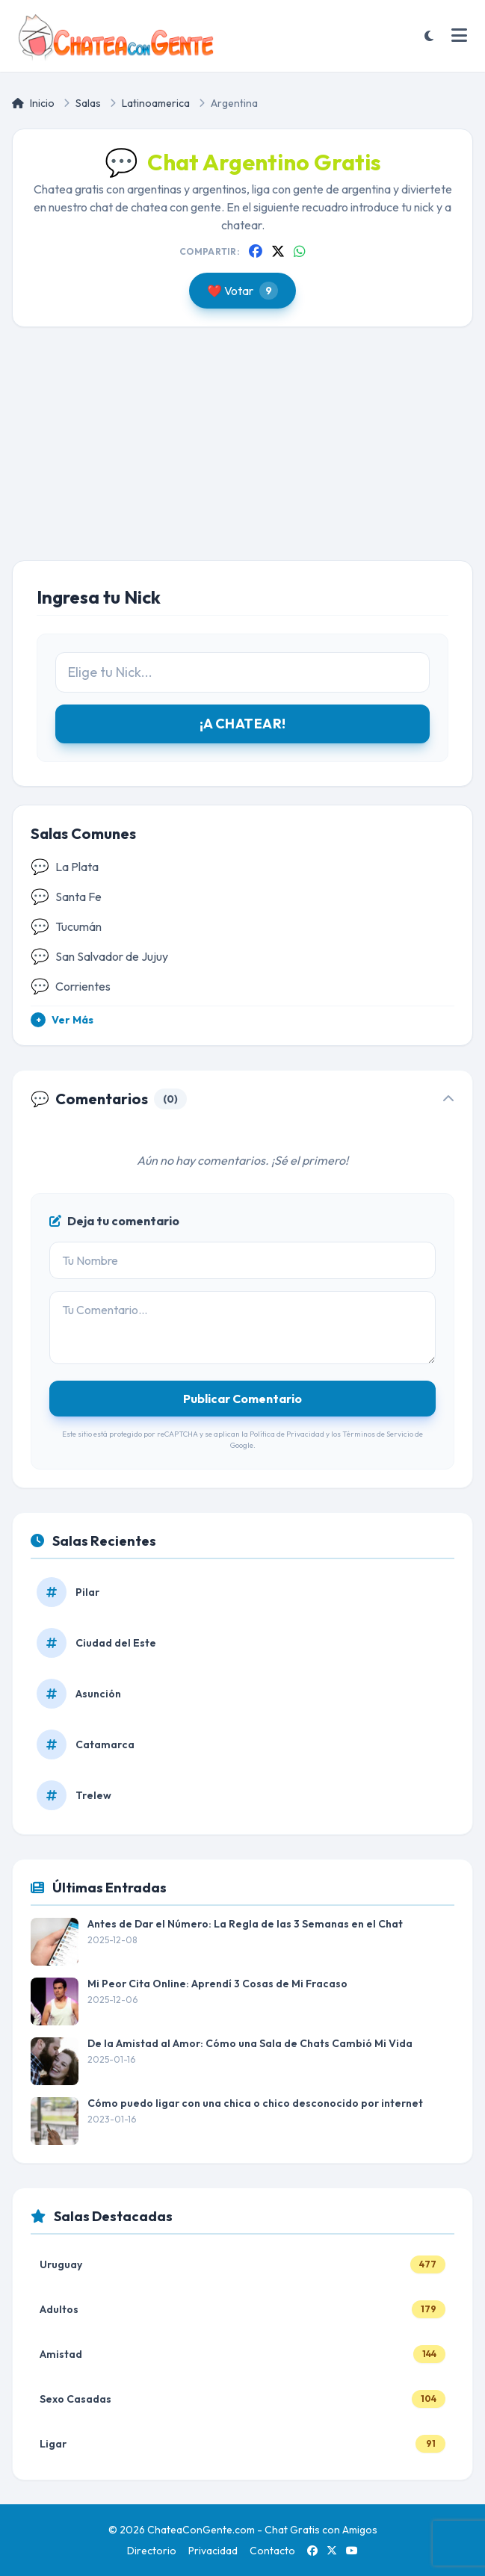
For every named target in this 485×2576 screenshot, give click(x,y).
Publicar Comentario (242, 1398)
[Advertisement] (242, 455)
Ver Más (62, 1019)
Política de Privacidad (287, 1434)
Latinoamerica (156, 103)
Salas (88, 103)
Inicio (33, 103)
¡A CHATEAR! (243, 723)
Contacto (272, 2550)
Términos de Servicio (377, 1434)
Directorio (151, 2550)
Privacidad (213, 2550)
